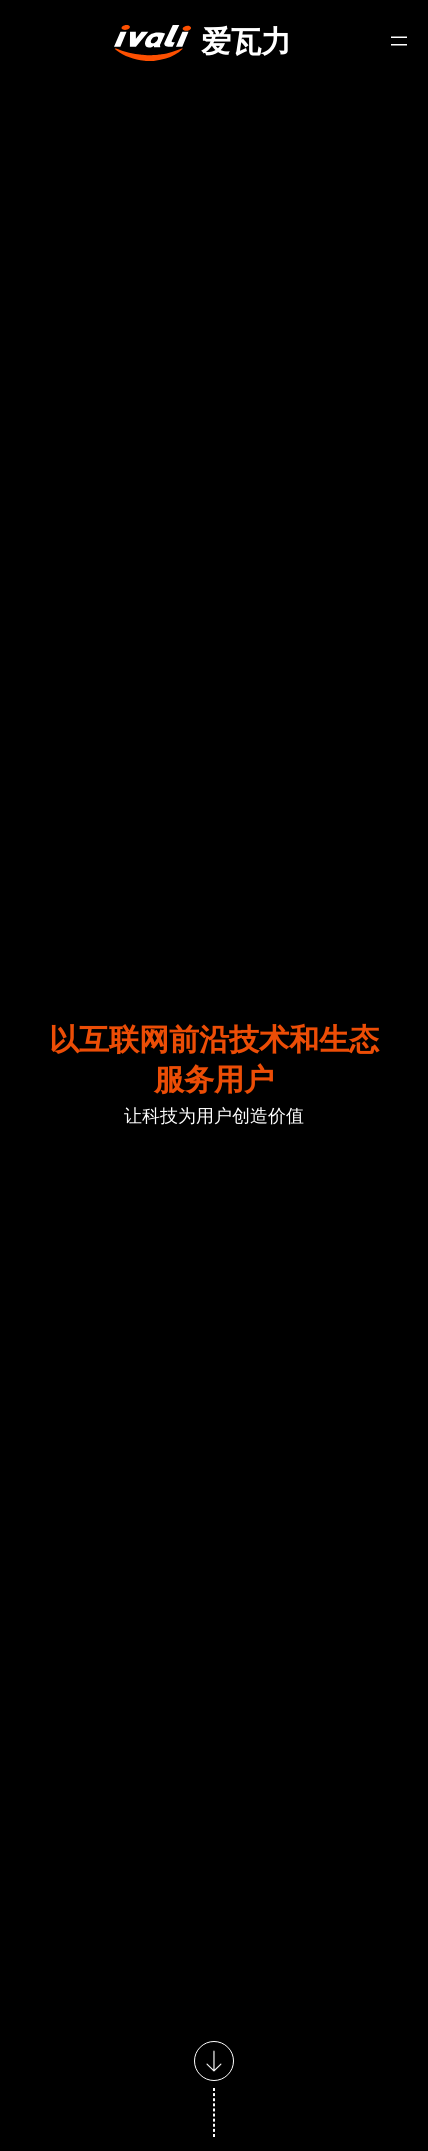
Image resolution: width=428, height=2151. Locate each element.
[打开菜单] (399, 41)
